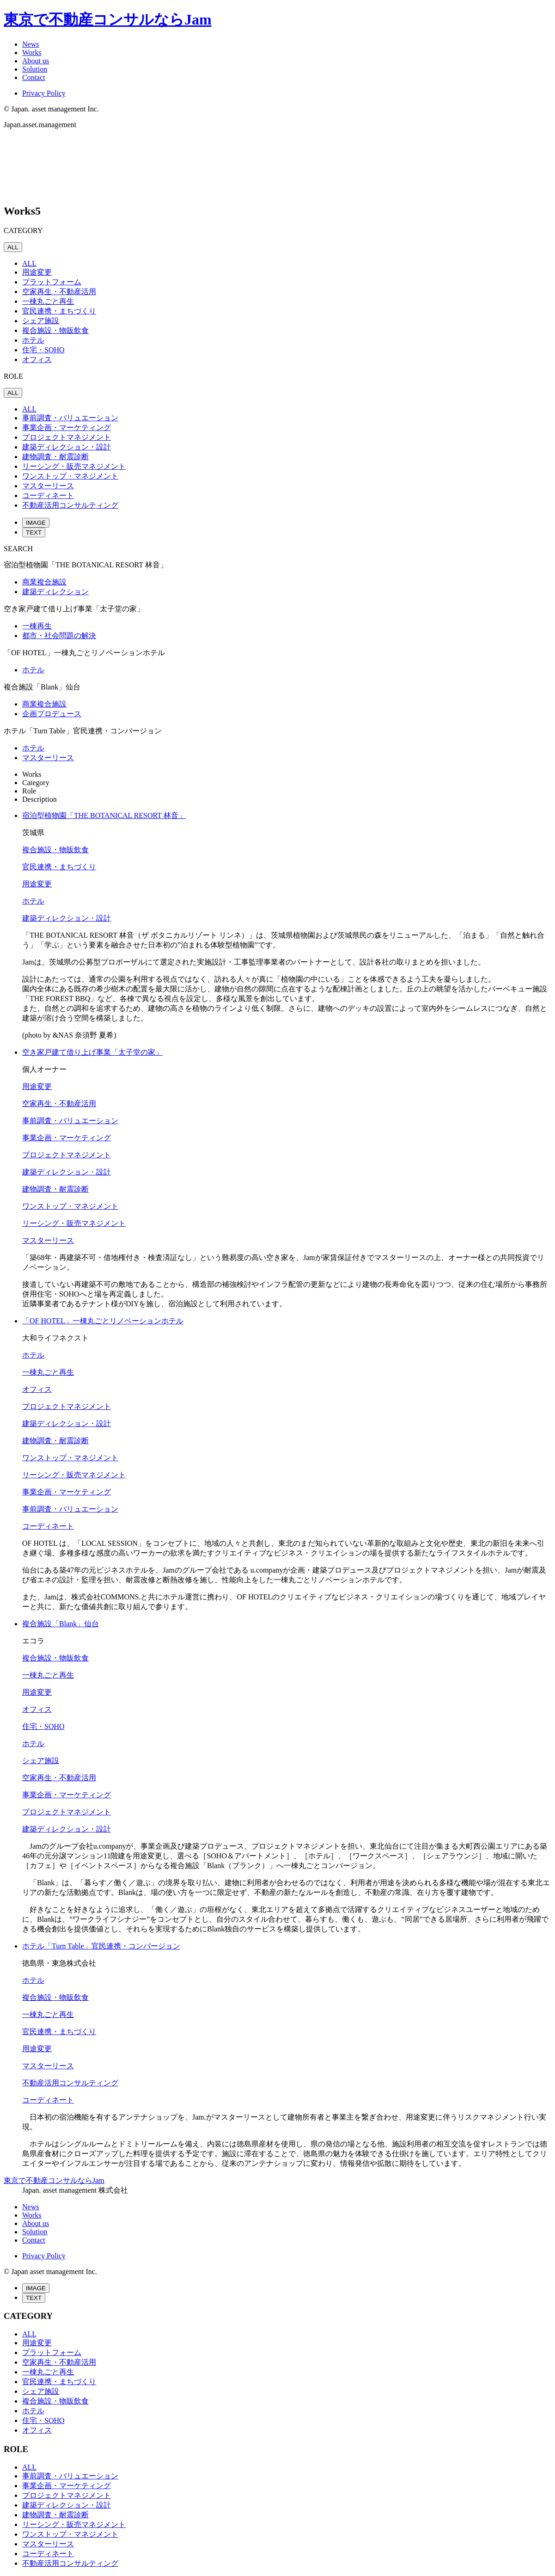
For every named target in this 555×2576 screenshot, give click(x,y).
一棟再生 (37, 626)
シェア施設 (40, 321)
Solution (34, 69)
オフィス (37, 359)
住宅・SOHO (43, 350)
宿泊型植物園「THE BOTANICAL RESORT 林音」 (104, 815)
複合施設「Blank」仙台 (60, 1624)
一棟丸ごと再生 (48, 301)
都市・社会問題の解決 (59, 635)
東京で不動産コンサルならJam (108, 19)
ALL (12, 247)
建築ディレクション (55, 592)
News (30, 44)
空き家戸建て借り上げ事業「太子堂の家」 (92, 1052)
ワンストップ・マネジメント (70, 476)
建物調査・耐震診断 (55, 457)
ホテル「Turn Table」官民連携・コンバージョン (101, 1946)
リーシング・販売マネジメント (74, 466)
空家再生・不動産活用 (59, 291)
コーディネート (48, 495)
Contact (33, 77)
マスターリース (48, 486)
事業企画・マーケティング (66, 427)
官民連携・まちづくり (59, 311)
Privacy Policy (44, 93)
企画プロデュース (51, 714)
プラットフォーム (51, 282)
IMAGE (36, 522)
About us (35, 61)
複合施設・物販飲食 (55, 330)
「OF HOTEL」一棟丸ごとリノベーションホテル (102, 1321)
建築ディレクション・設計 (66, 447)
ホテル (33, 340)
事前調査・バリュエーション (70, 418)
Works (31, 52)
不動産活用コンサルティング (70, 505)
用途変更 (37, 272)
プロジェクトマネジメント (66, 437)
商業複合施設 (44, 582)
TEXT (34, 532)
